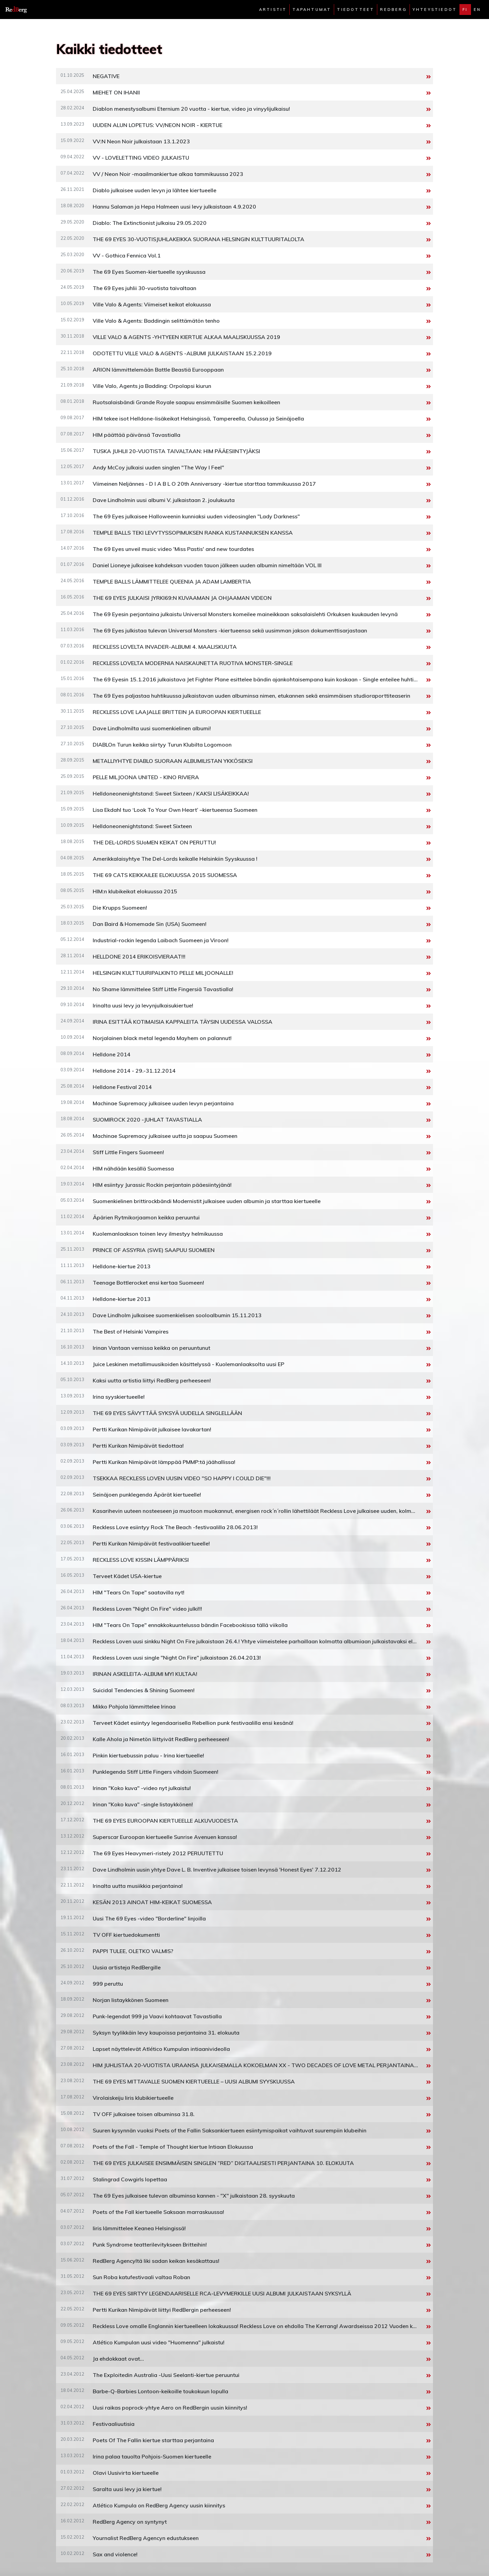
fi (465, 9)
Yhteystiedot (435, 9)
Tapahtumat (311, 9)
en (477, 9)
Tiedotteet (355, 9)
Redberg (393, 9)
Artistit (273, 9)
